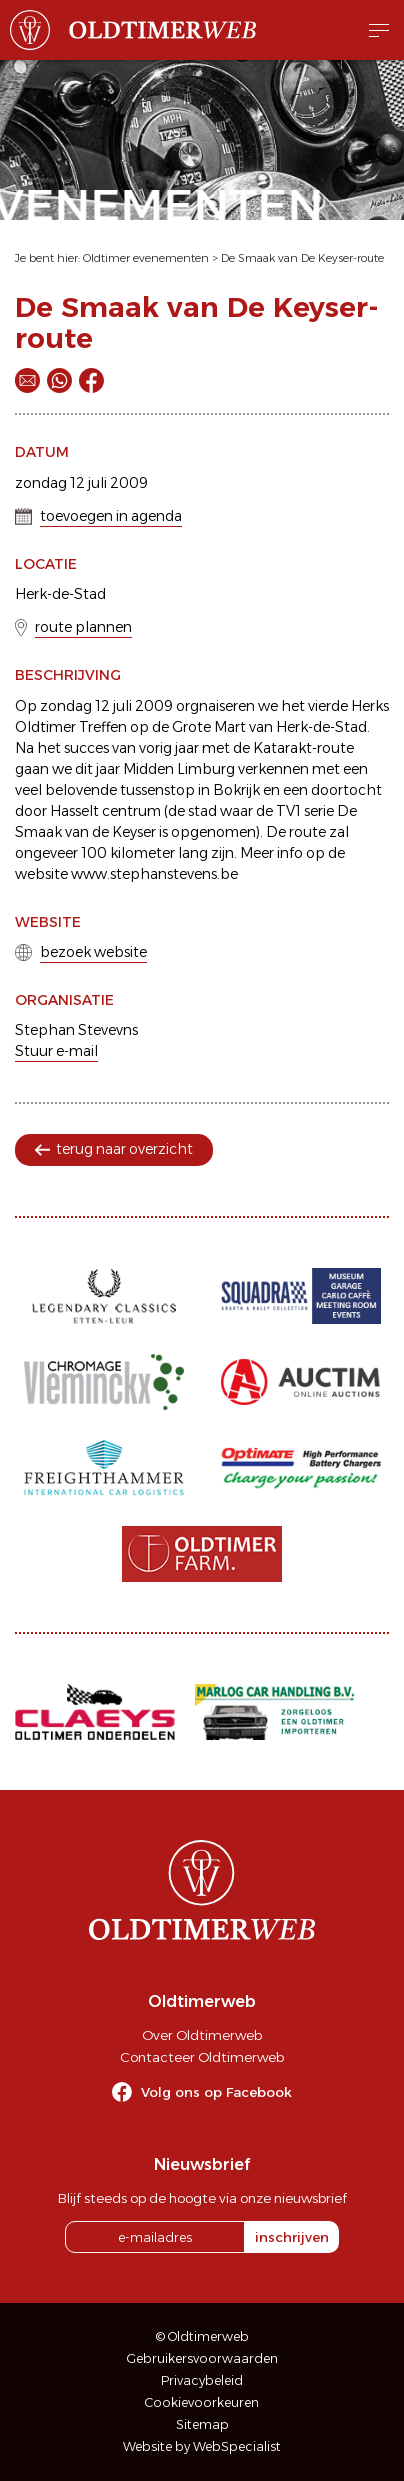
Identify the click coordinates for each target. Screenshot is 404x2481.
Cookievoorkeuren (202, 2402)
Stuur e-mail (56, 1051)
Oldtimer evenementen (146, 258)
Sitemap (202, 2424)
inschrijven (292, 2237)
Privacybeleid (202, 2380)
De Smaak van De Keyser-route (302, 258)
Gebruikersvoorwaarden (202, 2358)
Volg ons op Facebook (216, 2092)
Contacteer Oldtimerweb (202, 2057)
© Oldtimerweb (202, 2336)
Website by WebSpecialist (202, 2446)
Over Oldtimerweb (202, 2035)
